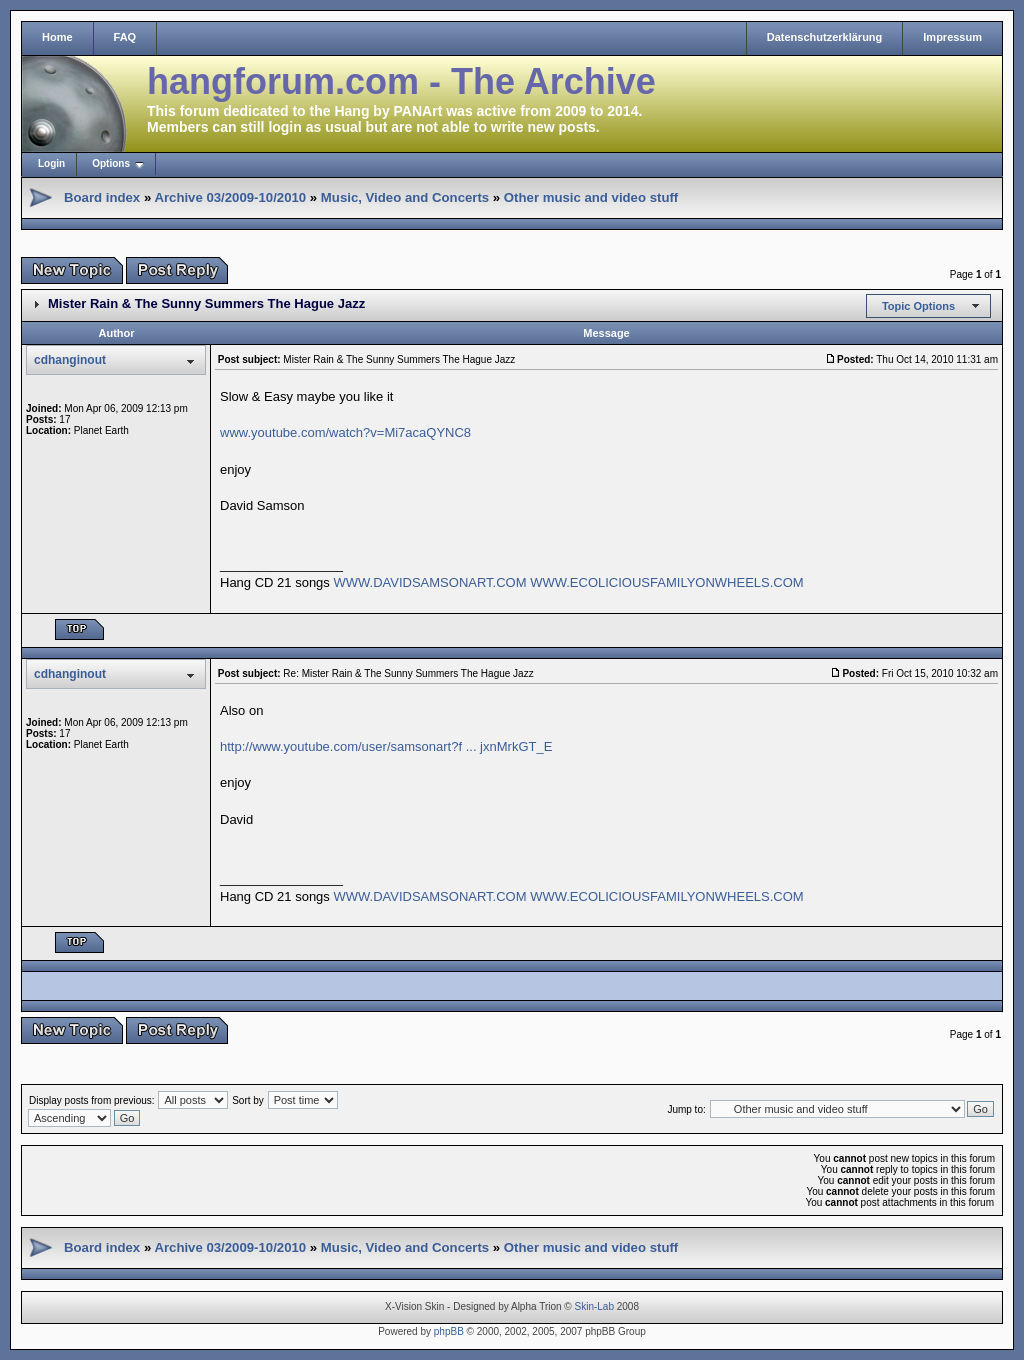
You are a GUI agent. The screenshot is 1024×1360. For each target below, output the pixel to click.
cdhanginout (70, 360)
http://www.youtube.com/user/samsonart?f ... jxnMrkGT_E (386, 746)
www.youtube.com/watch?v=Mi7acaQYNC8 (345, 432)
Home (57, 37)
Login (51, 163)
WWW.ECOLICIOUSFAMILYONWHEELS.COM (667, 582)
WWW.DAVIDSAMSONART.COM (429, 582)
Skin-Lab (594, 1306)
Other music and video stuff (591, 197)
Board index (102, 197)
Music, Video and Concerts (405, 197)
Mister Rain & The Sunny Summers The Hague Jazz (206, 303)
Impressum (952, 37)
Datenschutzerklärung (825, 37)
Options (111, 163)
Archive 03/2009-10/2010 (230, 197)
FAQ (125, 37)
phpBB (449, 1331)
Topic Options (918, 306)
